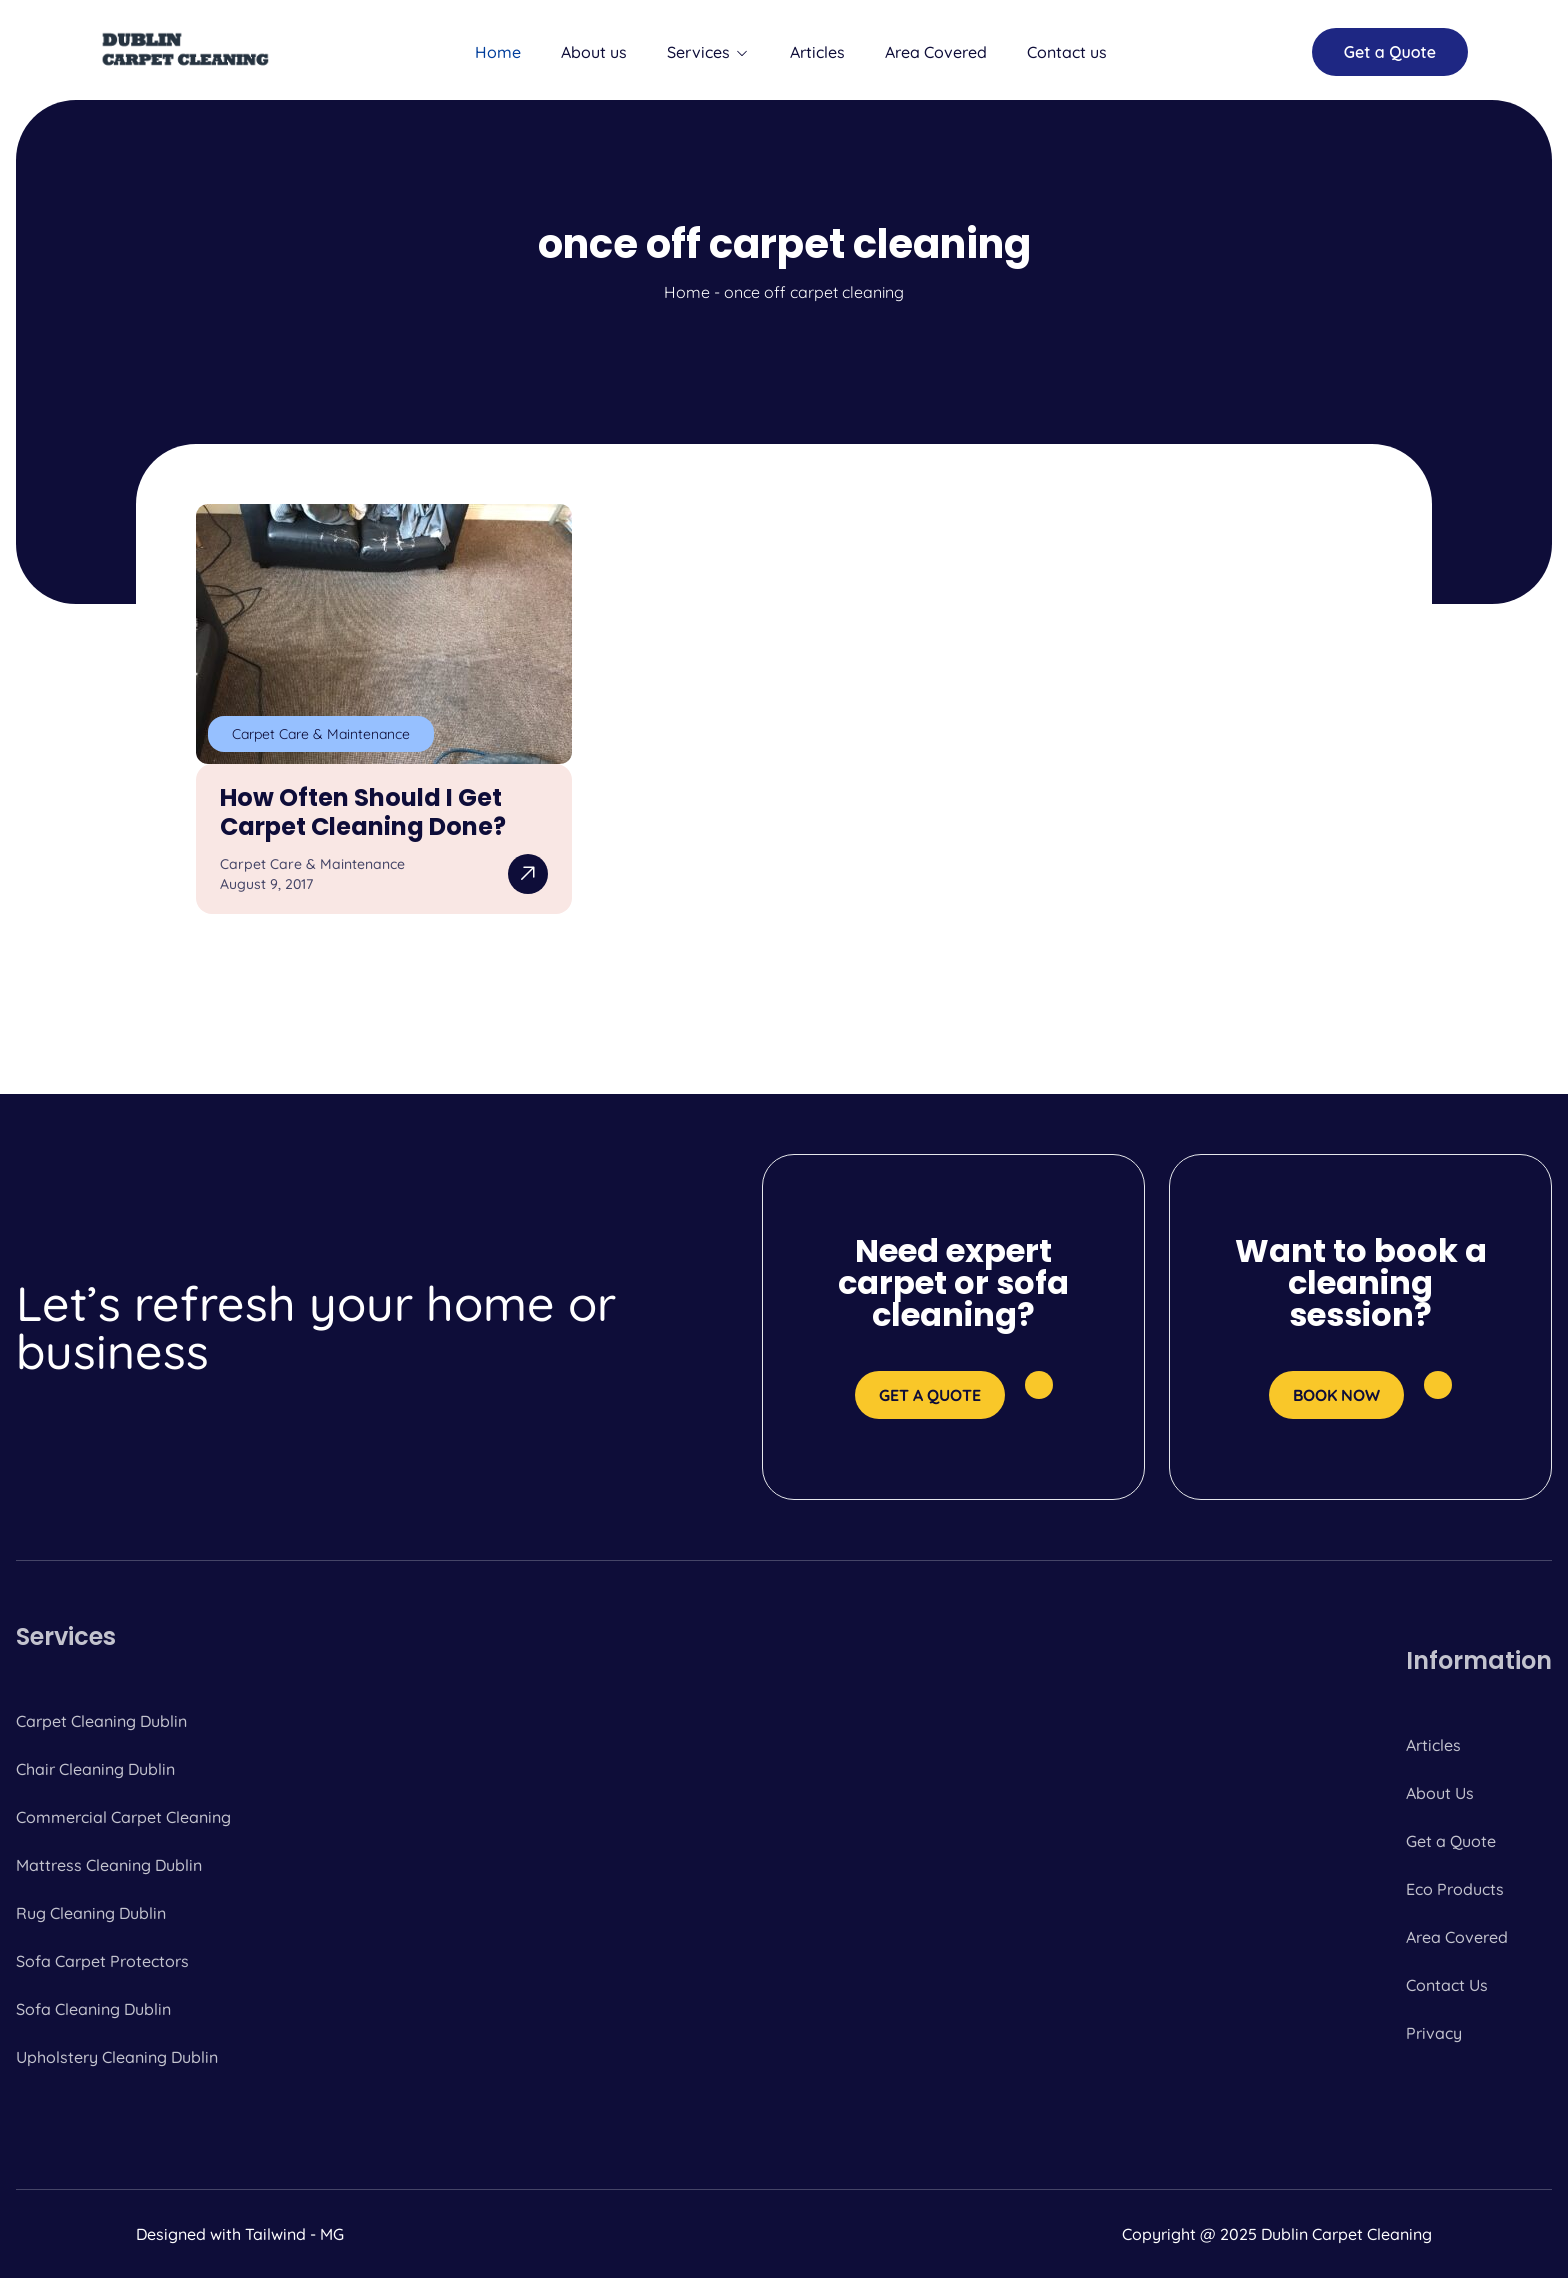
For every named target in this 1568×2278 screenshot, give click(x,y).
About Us (1440, 1793)
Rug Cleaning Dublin (91, 1913)
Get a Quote (1451, 1841)
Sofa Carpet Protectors (102, 1961)
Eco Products (1455, 1889)
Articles (817, 52)
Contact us (1067, 52)
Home (498, 52)
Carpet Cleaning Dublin (101, 1721)
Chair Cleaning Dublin (95, 1769)
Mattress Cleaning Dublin (109, 1865)
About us (594, 52)
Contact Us (1447, 1985)
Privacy (1434, 2033)
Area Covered (936, 52)
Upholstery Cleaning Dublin (117, 2057)
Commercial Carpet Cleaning (123, 1817)
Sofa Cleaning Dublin (93, 2009)
